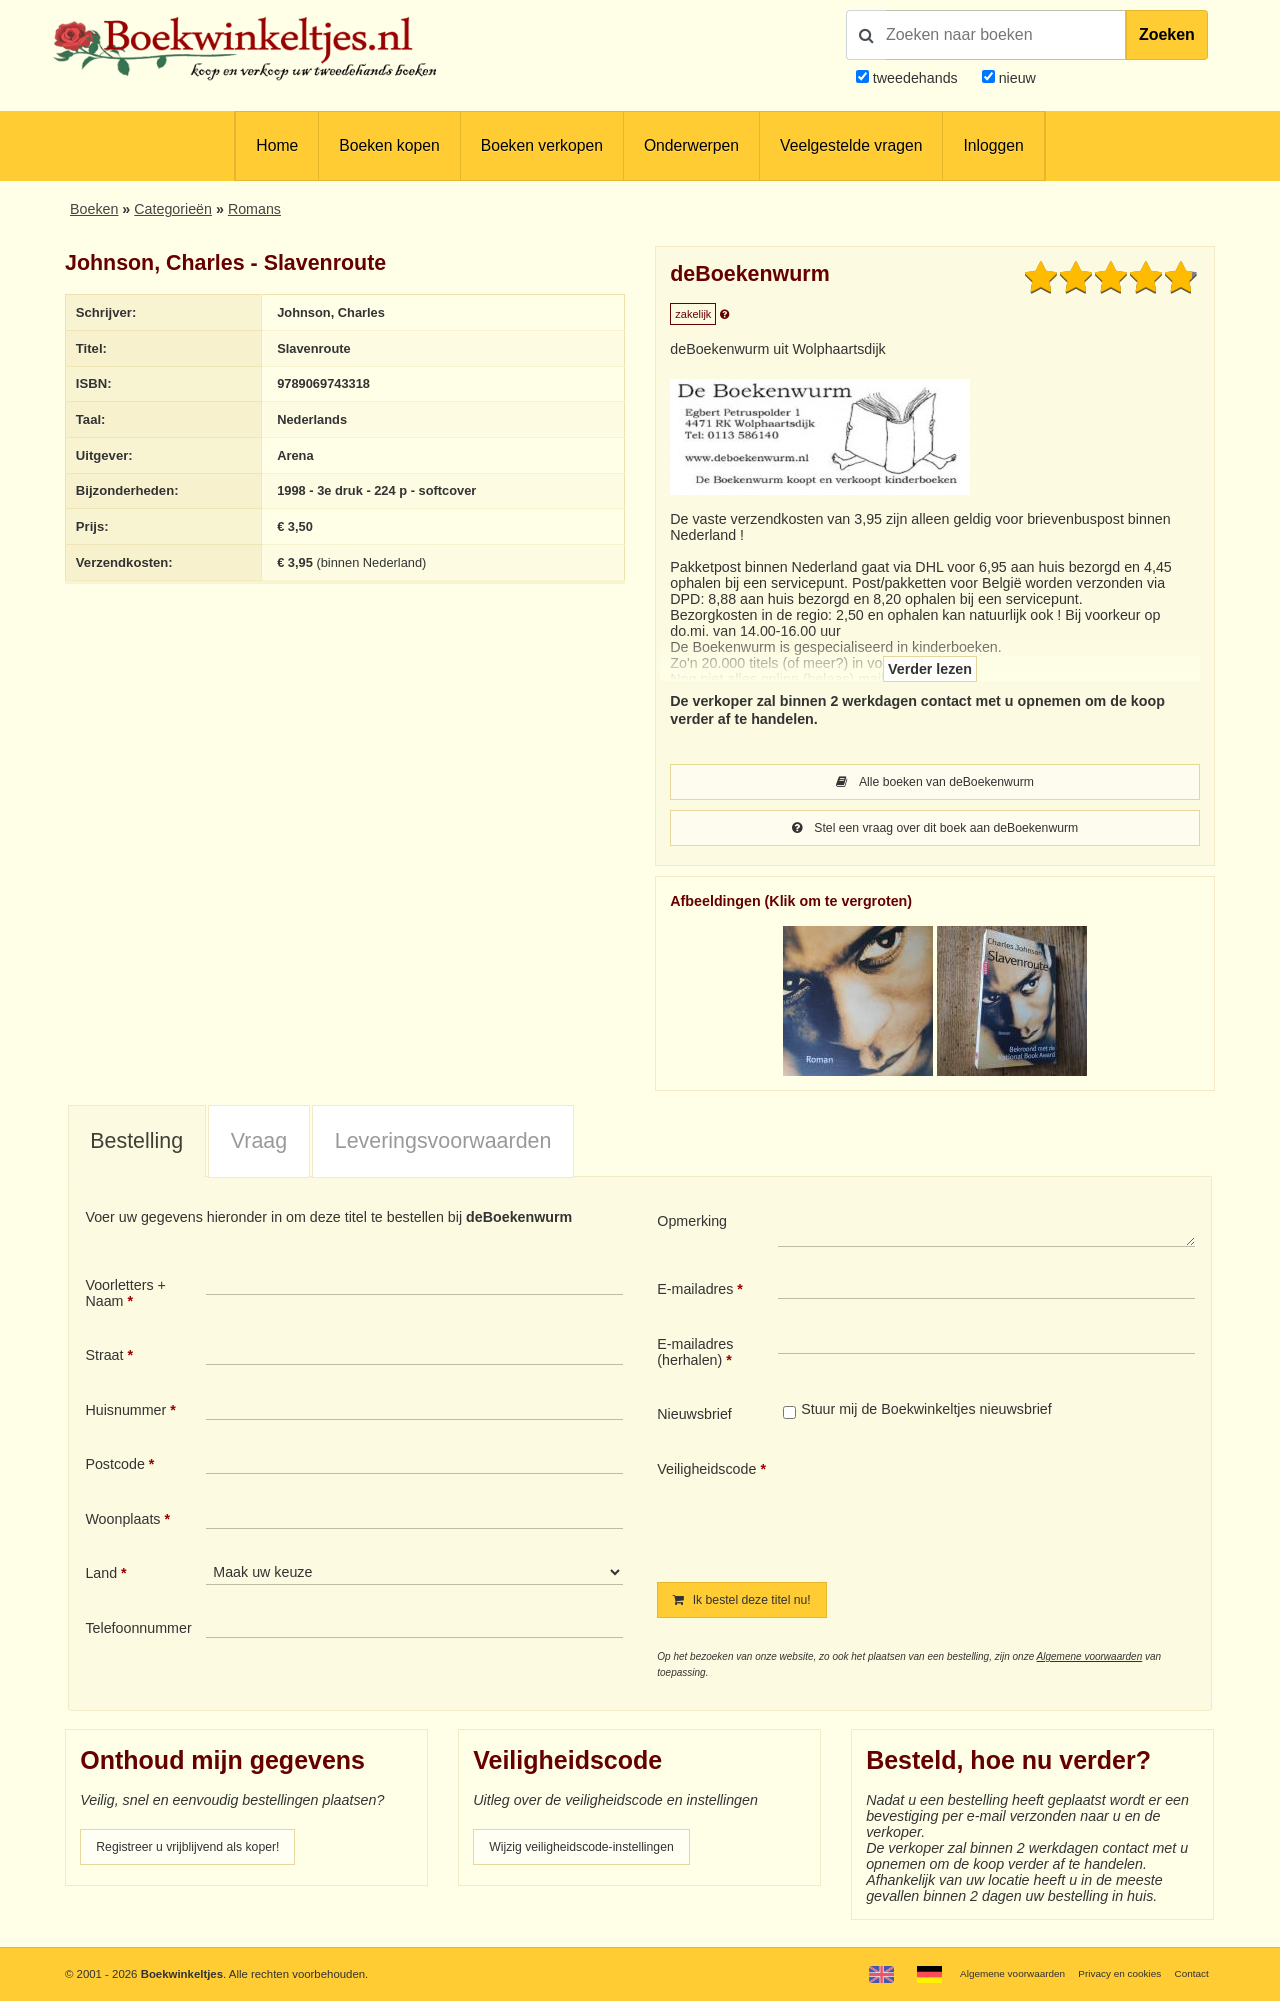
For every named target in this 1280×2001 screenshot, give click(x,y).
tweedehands (915, 78)
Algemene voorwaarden (1090, 1662)
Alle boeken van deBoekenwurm (934, 783)
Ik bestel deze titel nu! (753, 1605)
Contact (1189, 1973)
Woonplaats (122, 1523)
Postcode (114, 1468)
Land (101, 1577)
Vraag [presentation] (259, 1145)
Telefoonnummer (138, 1632)
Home (277, 145)
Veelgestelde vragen (851, 145)
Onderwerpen (691, 145)
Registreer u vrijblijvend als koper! (203, 1854)
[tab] (137, 1146)
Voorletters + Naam (125, 1297)
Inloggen (993, 145)
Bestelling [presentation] (136, 1145)
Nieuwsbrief (694, 1418)
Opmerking (692, 1225)
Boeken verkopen (542, 145)
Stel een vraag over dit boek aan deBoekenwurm (934, 831)
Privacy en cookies (1108, 1973)
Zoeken (1167, 34)
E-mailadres (695, 1293)
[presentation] (945, 1509)
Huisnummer (125, 1414)
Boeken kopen (389, 145)
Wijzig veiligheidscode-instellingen (597, 1854)
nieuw (1015, 78)
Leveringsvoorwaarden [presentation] (443, 1145)
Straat (104, 1359)
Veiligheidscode (706, 1473)
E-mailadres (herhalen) (695, 1356)
